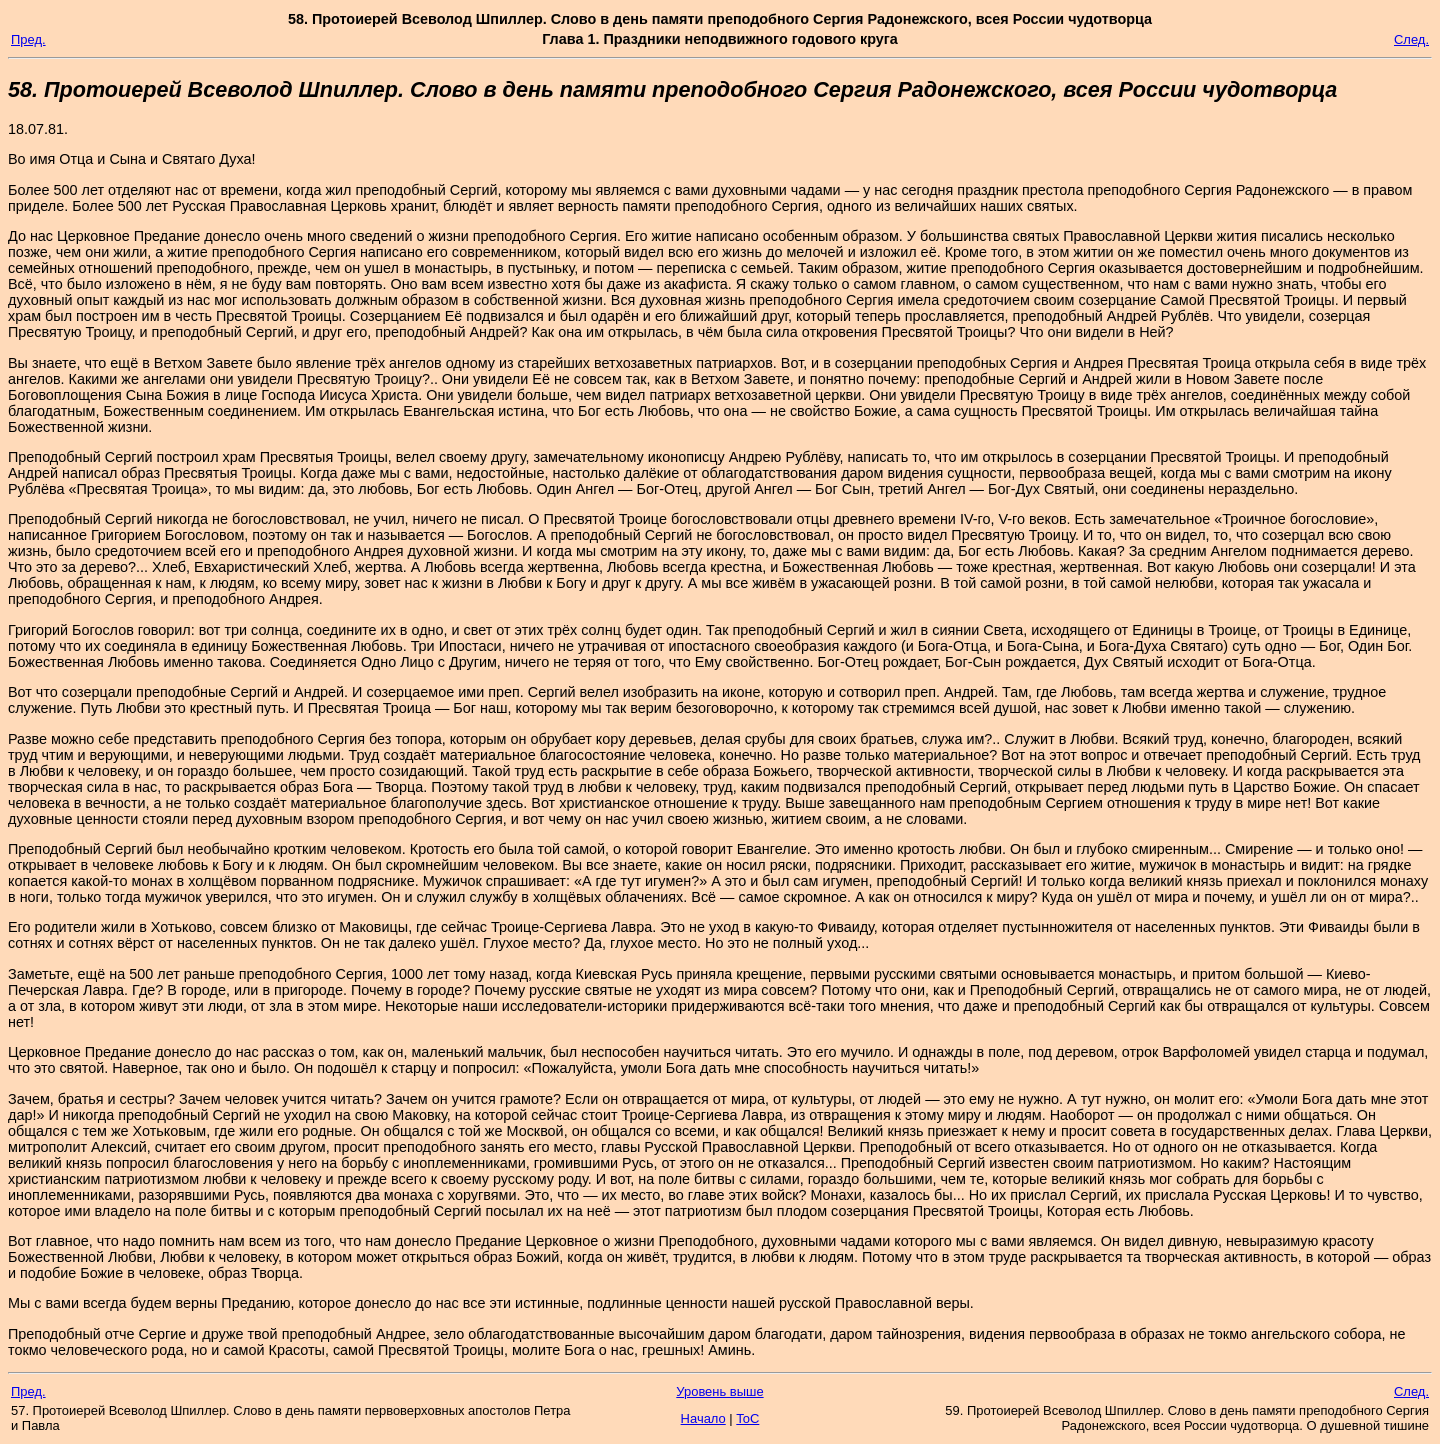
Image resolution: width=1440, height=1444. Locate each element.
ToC (747, 1418)
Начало (703, 1418)
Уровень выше (719, 1391)
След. (1411, 39)
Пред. (28, 39)
